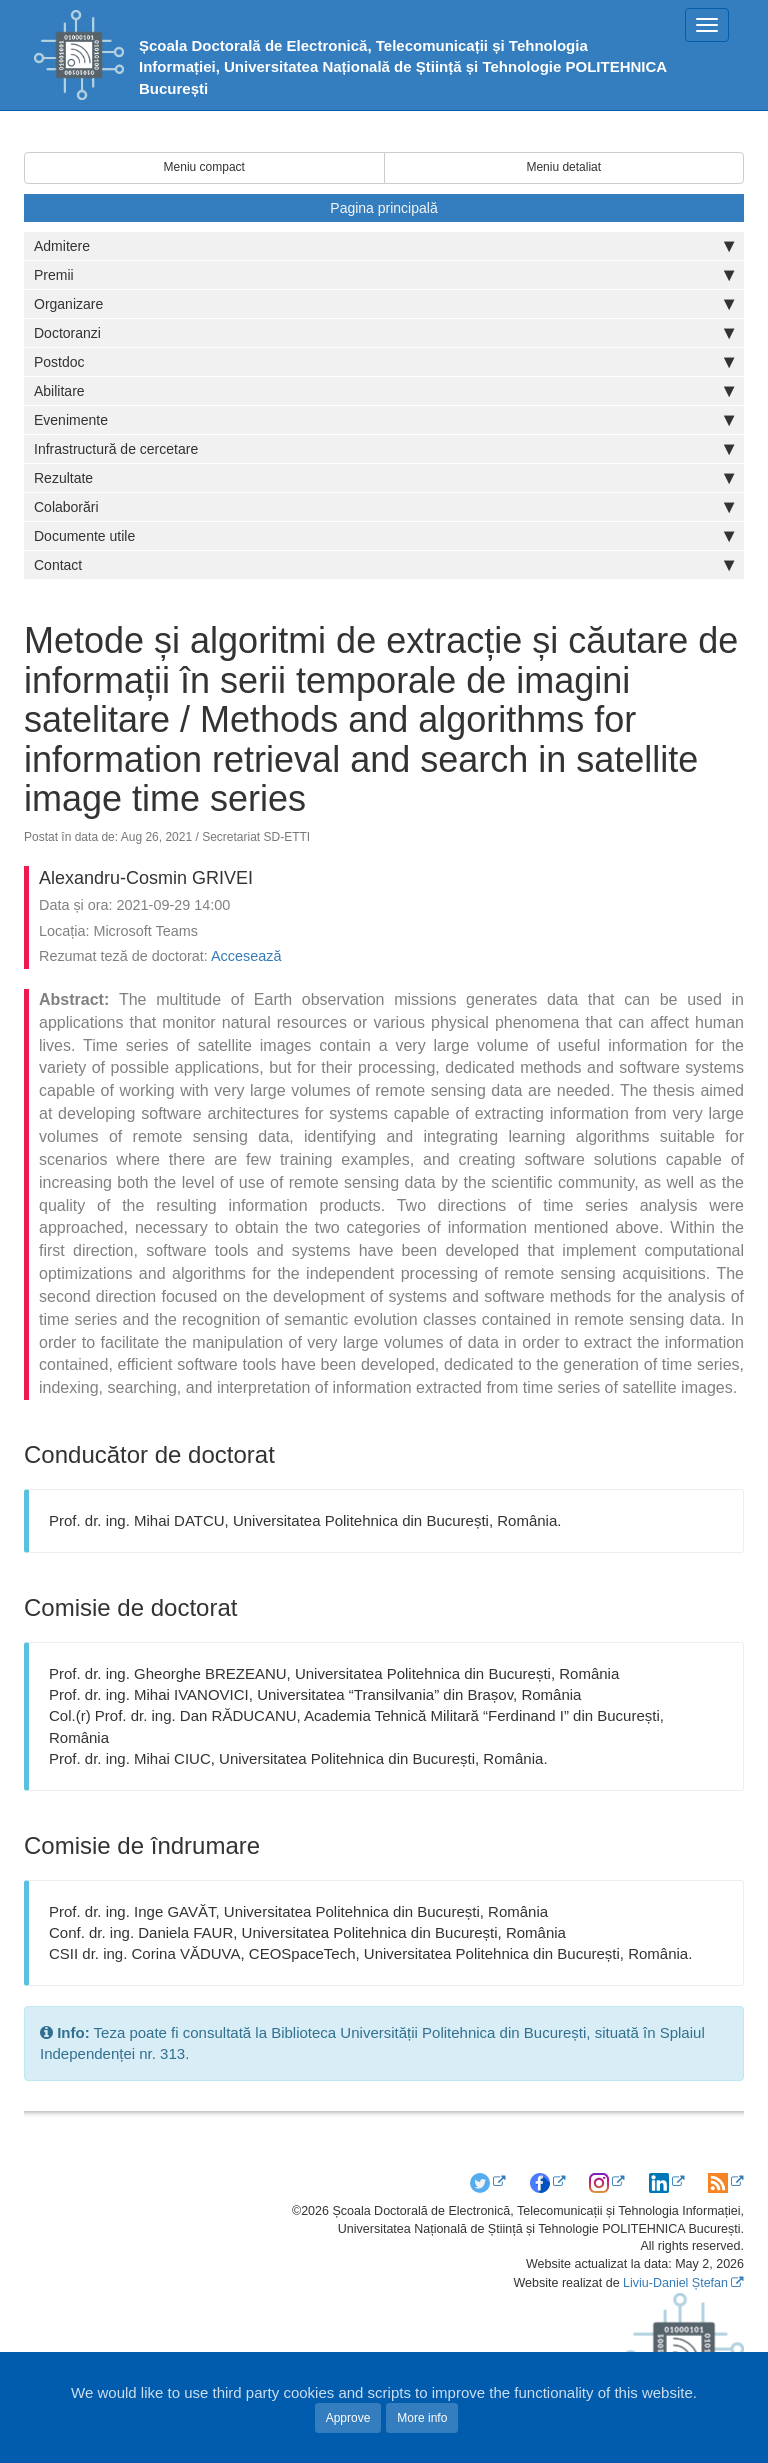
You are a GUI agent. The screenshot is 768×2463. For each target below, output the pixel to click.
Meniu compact (204, 167)
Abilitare (384, 391)
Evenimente (384, 420)
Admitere (384, 246)
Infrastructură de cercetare (384, 449)
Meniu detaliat (563, 167)
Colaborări (384, 507)
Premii (384, 275)
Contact (384, 565)
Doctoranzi (384, 333)
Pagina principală (383, 208)
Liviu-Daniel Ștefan (675, 2283)
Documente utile (384, 536)
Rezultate (384, 478)
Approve (348, 2418)
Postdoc (384, 362)
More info (422, 2418)
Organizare (384, 304)
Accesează (246, 956)
